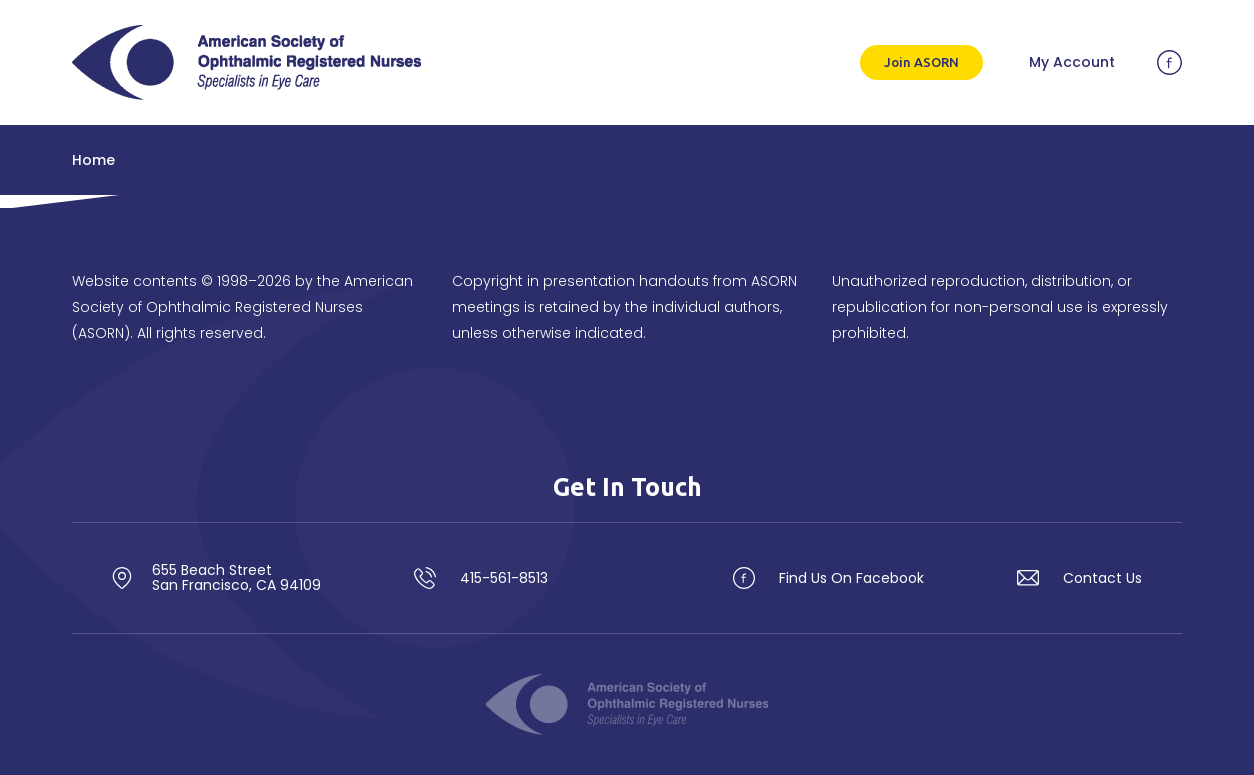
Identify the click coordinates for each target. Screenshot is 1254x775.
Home (93, 160)
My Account (1072, 62)
